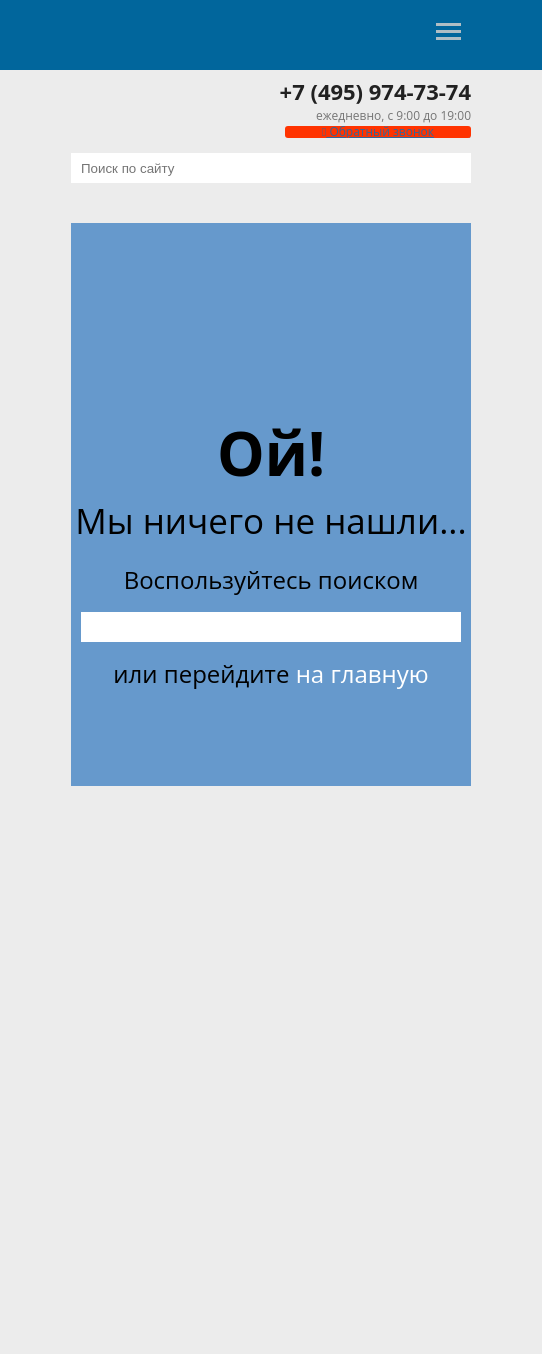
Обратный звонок (378, 131)
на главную (362, 673)
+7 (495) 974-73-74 (375, 91)
